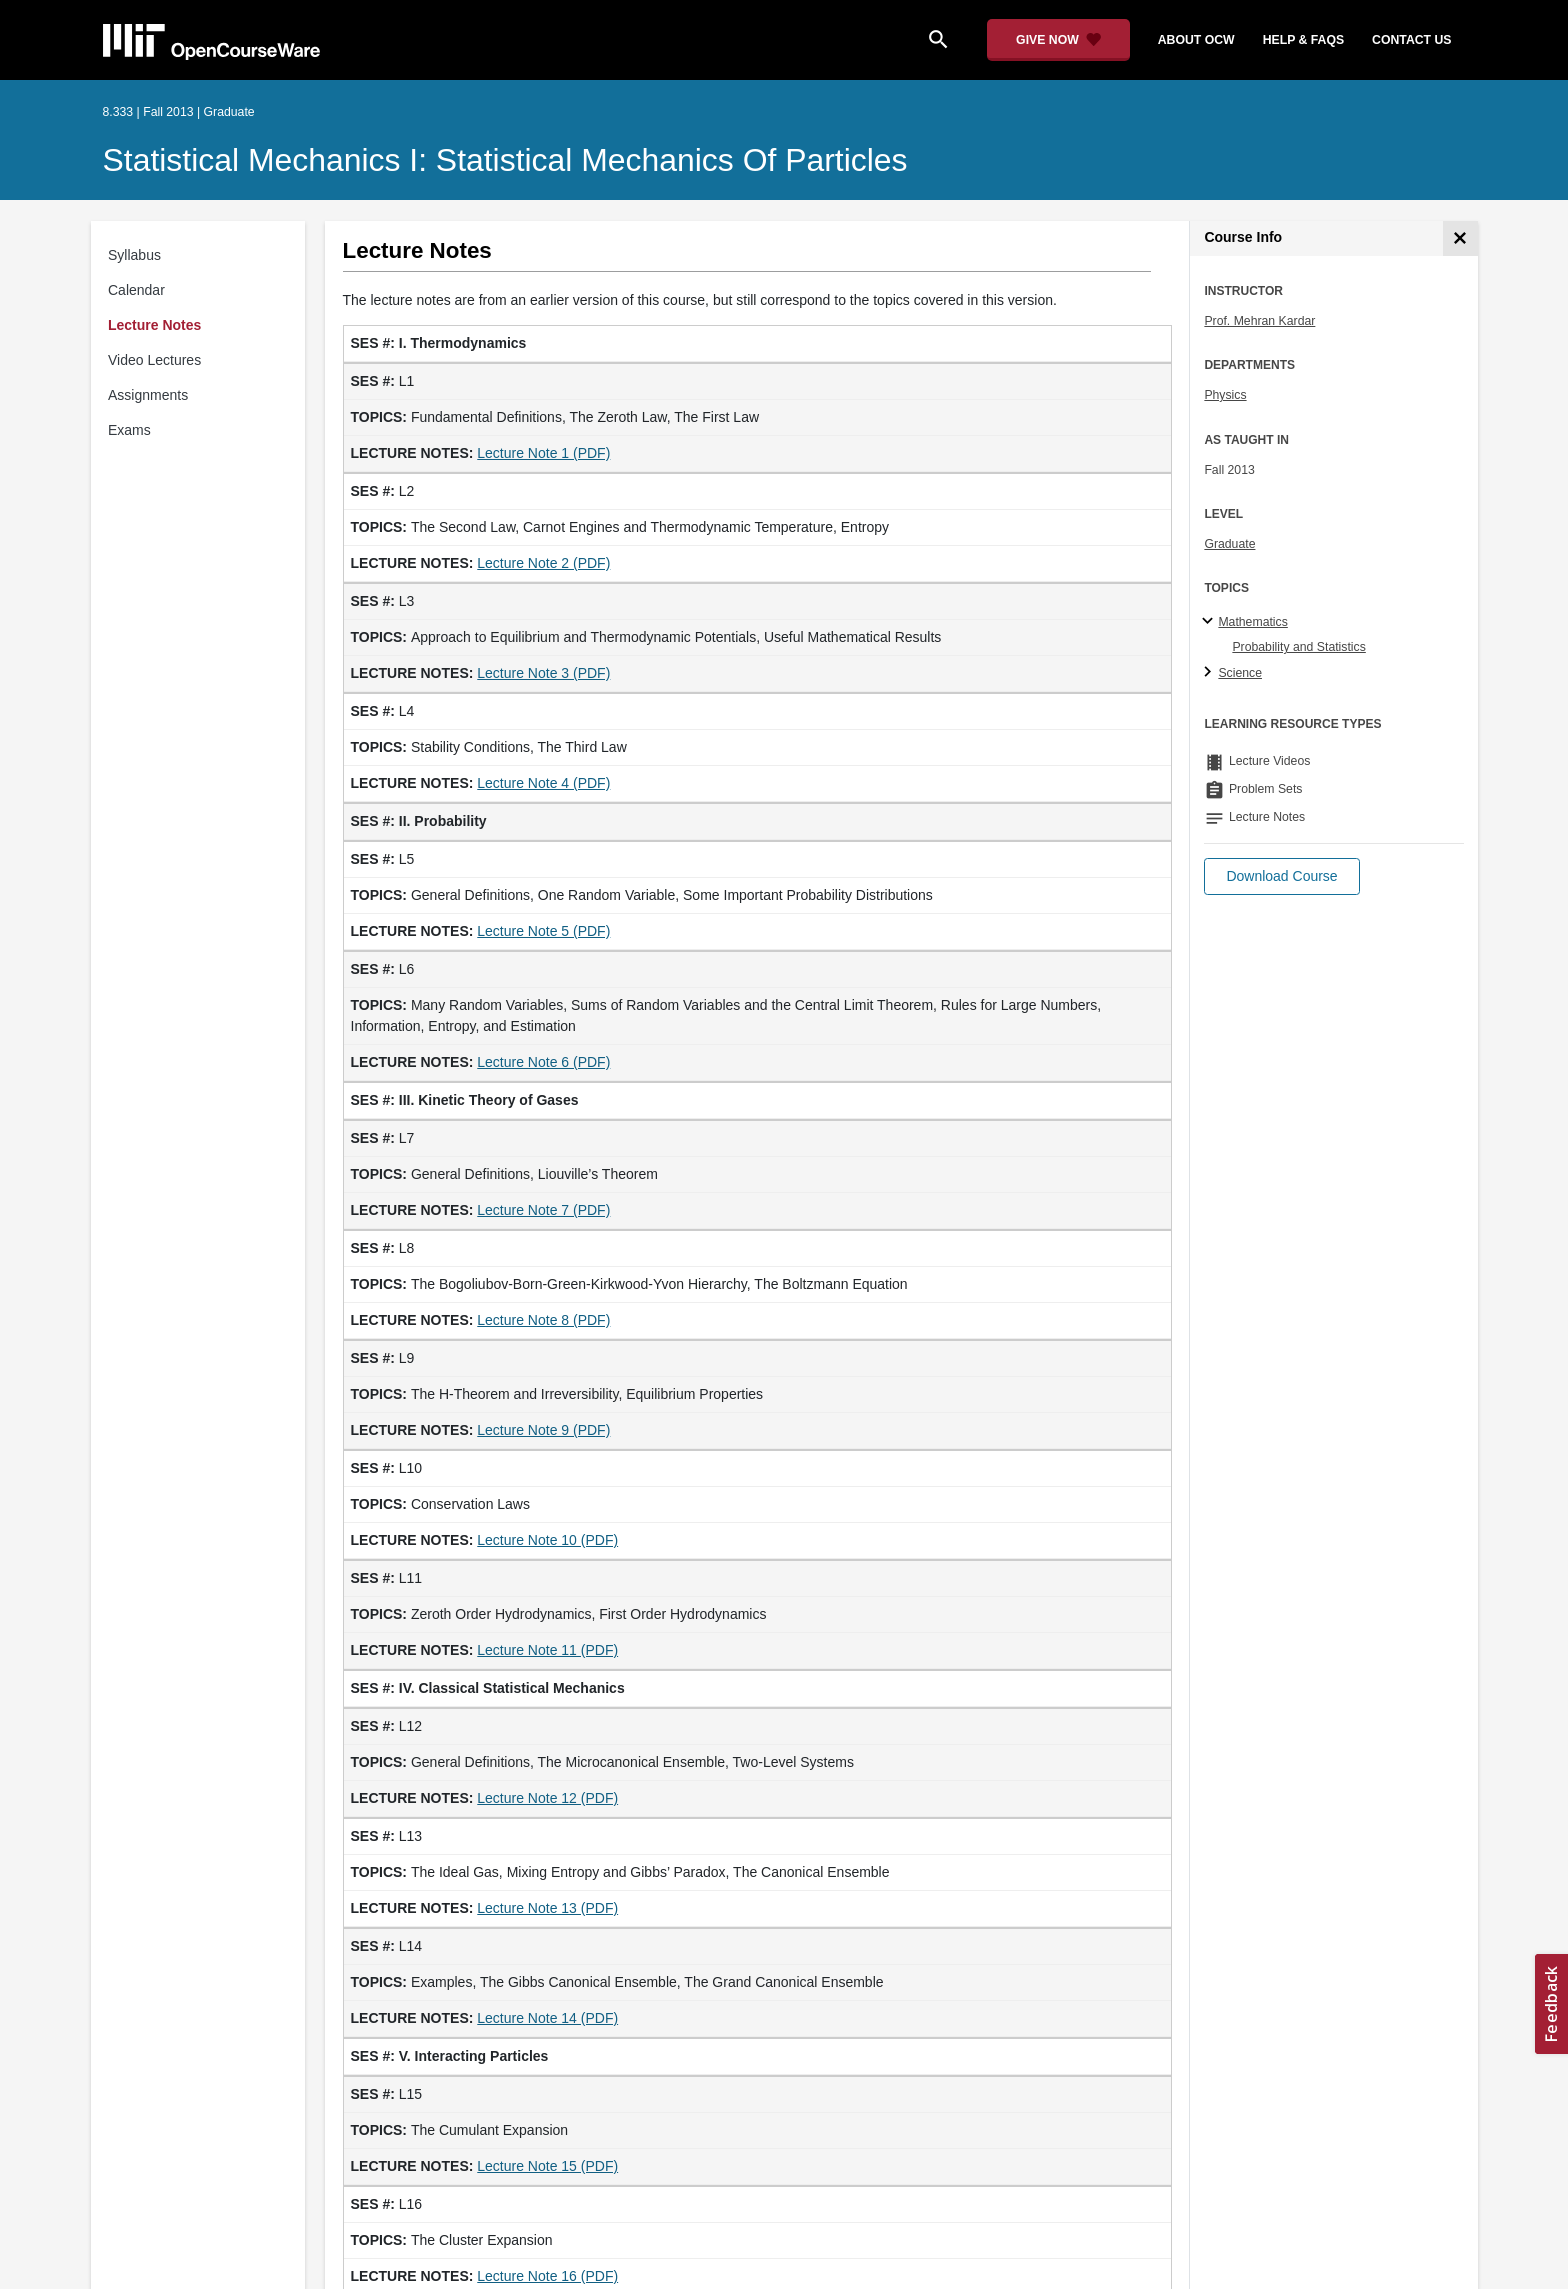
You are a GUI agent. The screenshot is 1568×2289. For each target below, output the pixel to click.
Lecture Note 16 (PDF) (547, 2276)
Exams (129, 430)
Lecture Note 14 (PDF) (547, 2018)
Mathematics (1252, 622)
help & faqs (1303, 40)
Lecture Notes (154, 325)
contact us (1411, 40)
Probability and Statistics (1298, 647)
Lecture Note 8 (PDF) (543, 1320)
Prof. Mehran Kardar (1259, 321)
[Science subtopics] (1210, 673)
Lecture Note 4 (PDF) (543, 783)
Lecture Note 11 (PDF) (547, 1650)
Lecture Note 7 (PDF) (543, 1210)
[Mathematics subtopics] (1210, 622)
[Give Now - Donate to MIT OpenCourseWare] (1058, 40)
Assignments (148, 395)
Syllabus (134, 255)
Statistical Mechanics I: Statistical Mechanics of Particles (505, 160)
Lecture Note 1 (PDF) (543, 453)
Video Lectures (154, 360)
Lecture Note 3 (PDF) (543, 673)
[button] (1281, 876)
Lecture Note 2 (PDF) (543, 563)
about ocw (1196, 40)
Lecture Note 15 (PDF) (547, 2166)
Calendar (136, 290)
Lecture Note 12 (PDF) (547, 1798)
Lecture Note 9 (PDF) (543, 1430)
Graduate (1229, 544)
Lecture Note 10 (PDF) (547, 1540)
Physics (1225, 395)
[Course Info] (1460, 238)
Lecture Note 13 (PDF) (547, 1908)
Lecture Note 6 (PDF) (543, 1062)
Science (1240, 673)
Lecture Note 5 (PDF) (543, 931)
